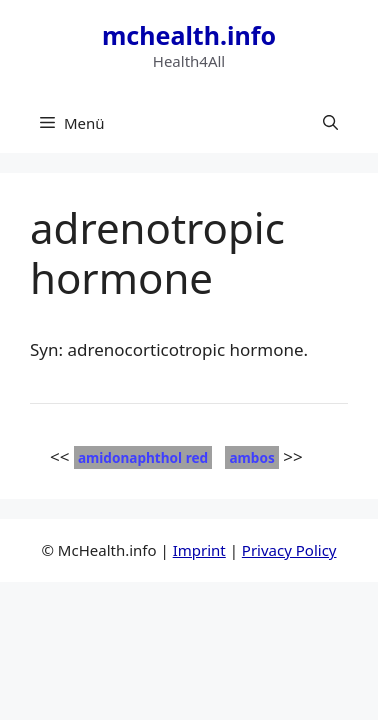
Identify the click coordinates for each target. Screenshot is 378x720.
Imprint (199, 550)
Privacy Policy (289, 550)
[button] (330, 123)
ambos (251, 457)
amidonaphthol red (143, 457)
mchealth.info (189, 35)
